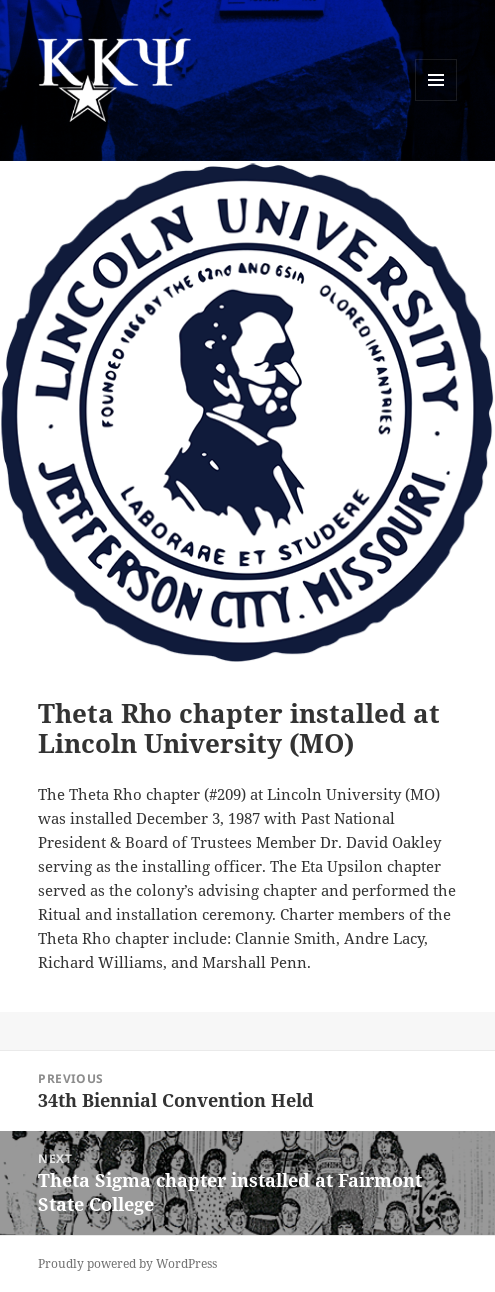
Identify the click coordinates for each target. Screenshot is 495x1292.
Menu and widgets (436, 100)
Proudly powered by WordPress (127, 1263)
